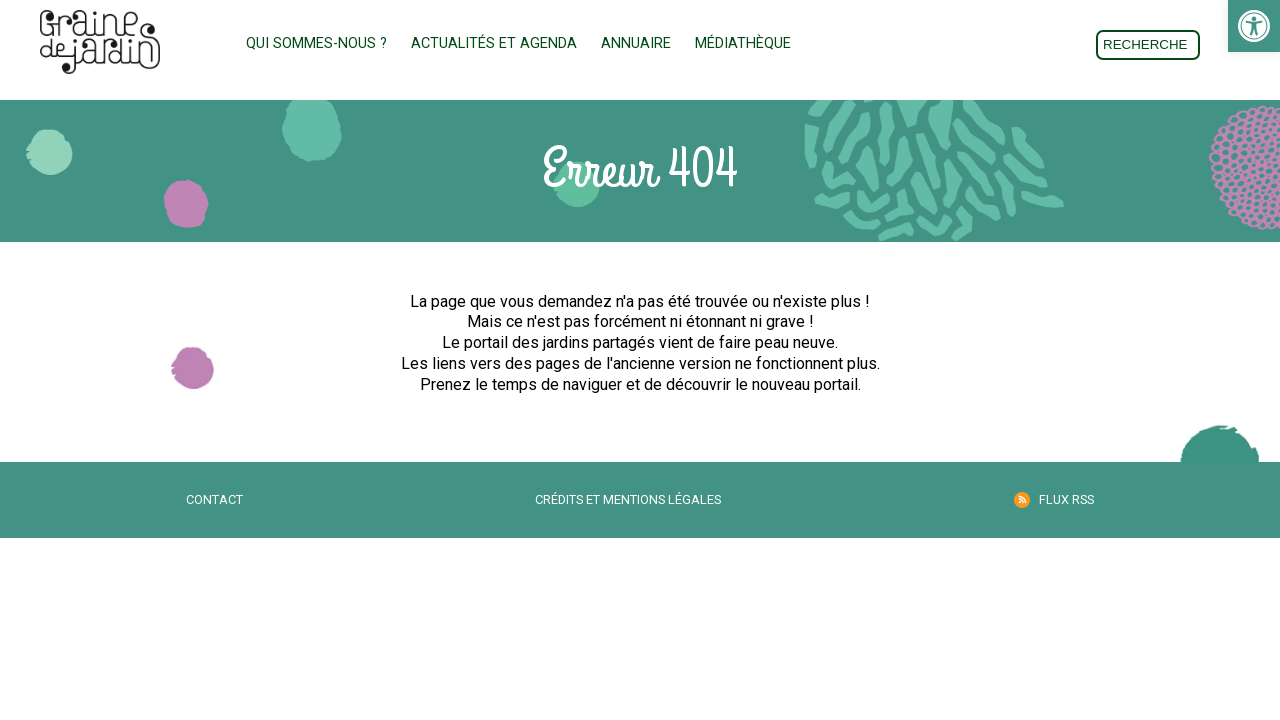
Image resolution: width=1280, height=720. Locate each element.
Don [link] (978, 44)
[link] (1254, 26)
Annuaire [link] (636, 43)
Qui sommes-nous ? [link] (316, 43)
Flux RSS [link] (1066, 499)
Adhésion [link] (869, 44)
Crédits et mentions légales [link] (628, 499)
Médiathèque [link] (743, 43)
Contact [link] (214, 499)
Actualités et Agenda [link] (494, 43)
